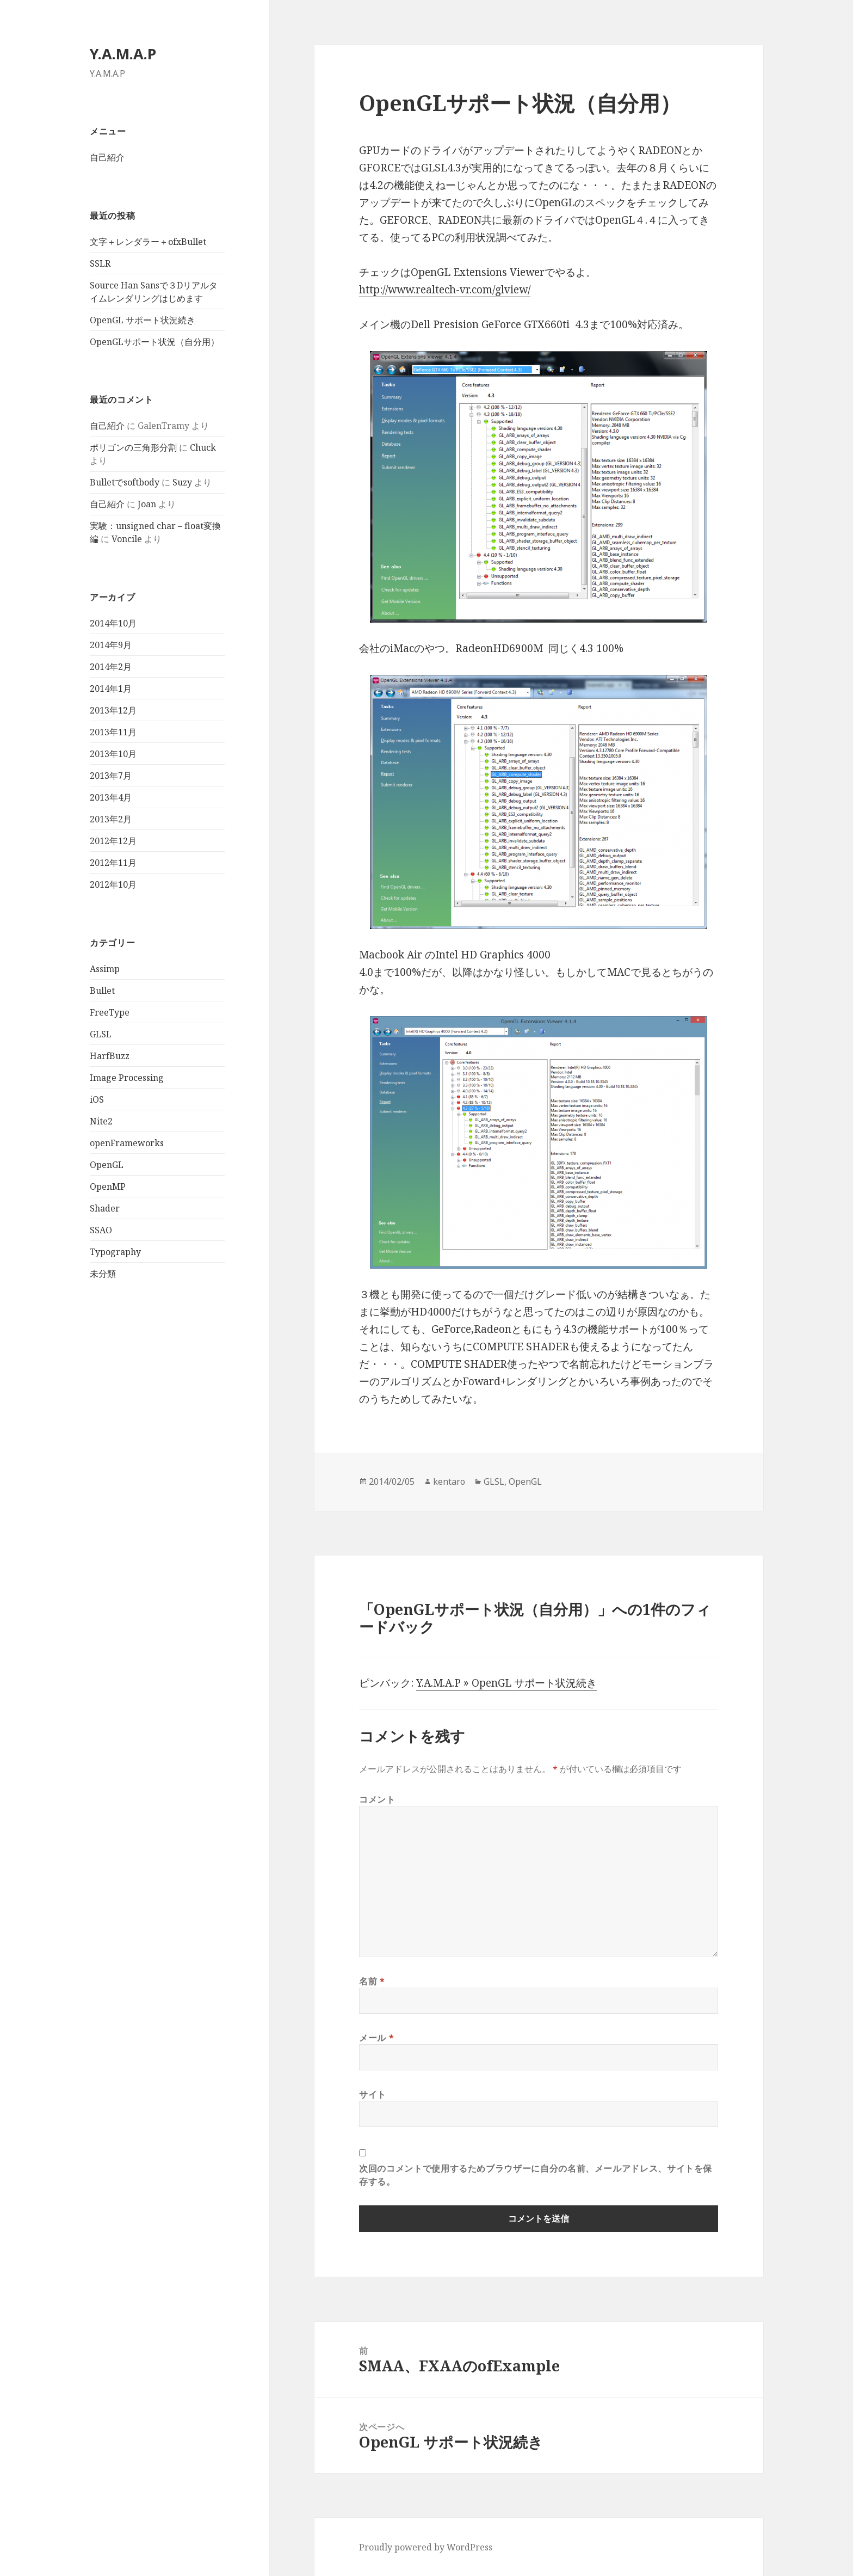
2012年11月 (113, 863)
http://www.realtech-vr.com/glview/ (444, 289)
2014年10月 (113, 623)
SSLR (100, 263)
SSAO (101, 1230)
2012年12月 (113, 841)
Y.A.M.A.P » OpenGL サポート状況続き (506, 1683)
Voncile (127, 539)
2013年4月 (111, 797)
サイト (372, 2094)
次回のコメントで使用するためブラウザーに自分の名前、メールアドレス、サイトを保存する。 (535, 2174)
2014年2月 (111, 667)
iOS (97, 1099)
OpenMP (108, 1186)
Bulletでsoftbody (124, 482)
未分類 (103, 1274)
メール (376, 2038)
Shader (105, 1208)
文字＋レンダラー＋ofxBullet (148, 242)
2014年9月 (111, 645)
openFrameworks (127, 1143)
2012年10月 (113, 884)
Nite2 (101, 1121)
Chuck (203, 447)
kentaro (449, 1481)
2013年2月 (111, 819)
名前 (372, 1981)
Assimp (105, 969)
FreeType (109, 1012)
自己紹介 (107, 157)
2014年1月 (111, 688)
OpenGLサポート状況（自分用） (154, 342)
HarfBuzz (109, 1056)
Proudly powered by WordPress (425, 2547)
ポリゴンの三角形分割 (133, 447)
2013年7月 (111, 776)
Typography (115, 1252)
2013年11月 (113, 732)
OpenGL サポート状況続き (142, 320)
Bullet (102, 991)
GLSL (101, 1034)
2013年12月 (113, 710)
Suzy (182, 482)
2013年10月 (113, 754)
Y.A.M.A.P (123, 54)
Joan (147, 504)
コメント (377, 1799)
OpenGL (106, 1165)
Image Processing (127, 1078)
